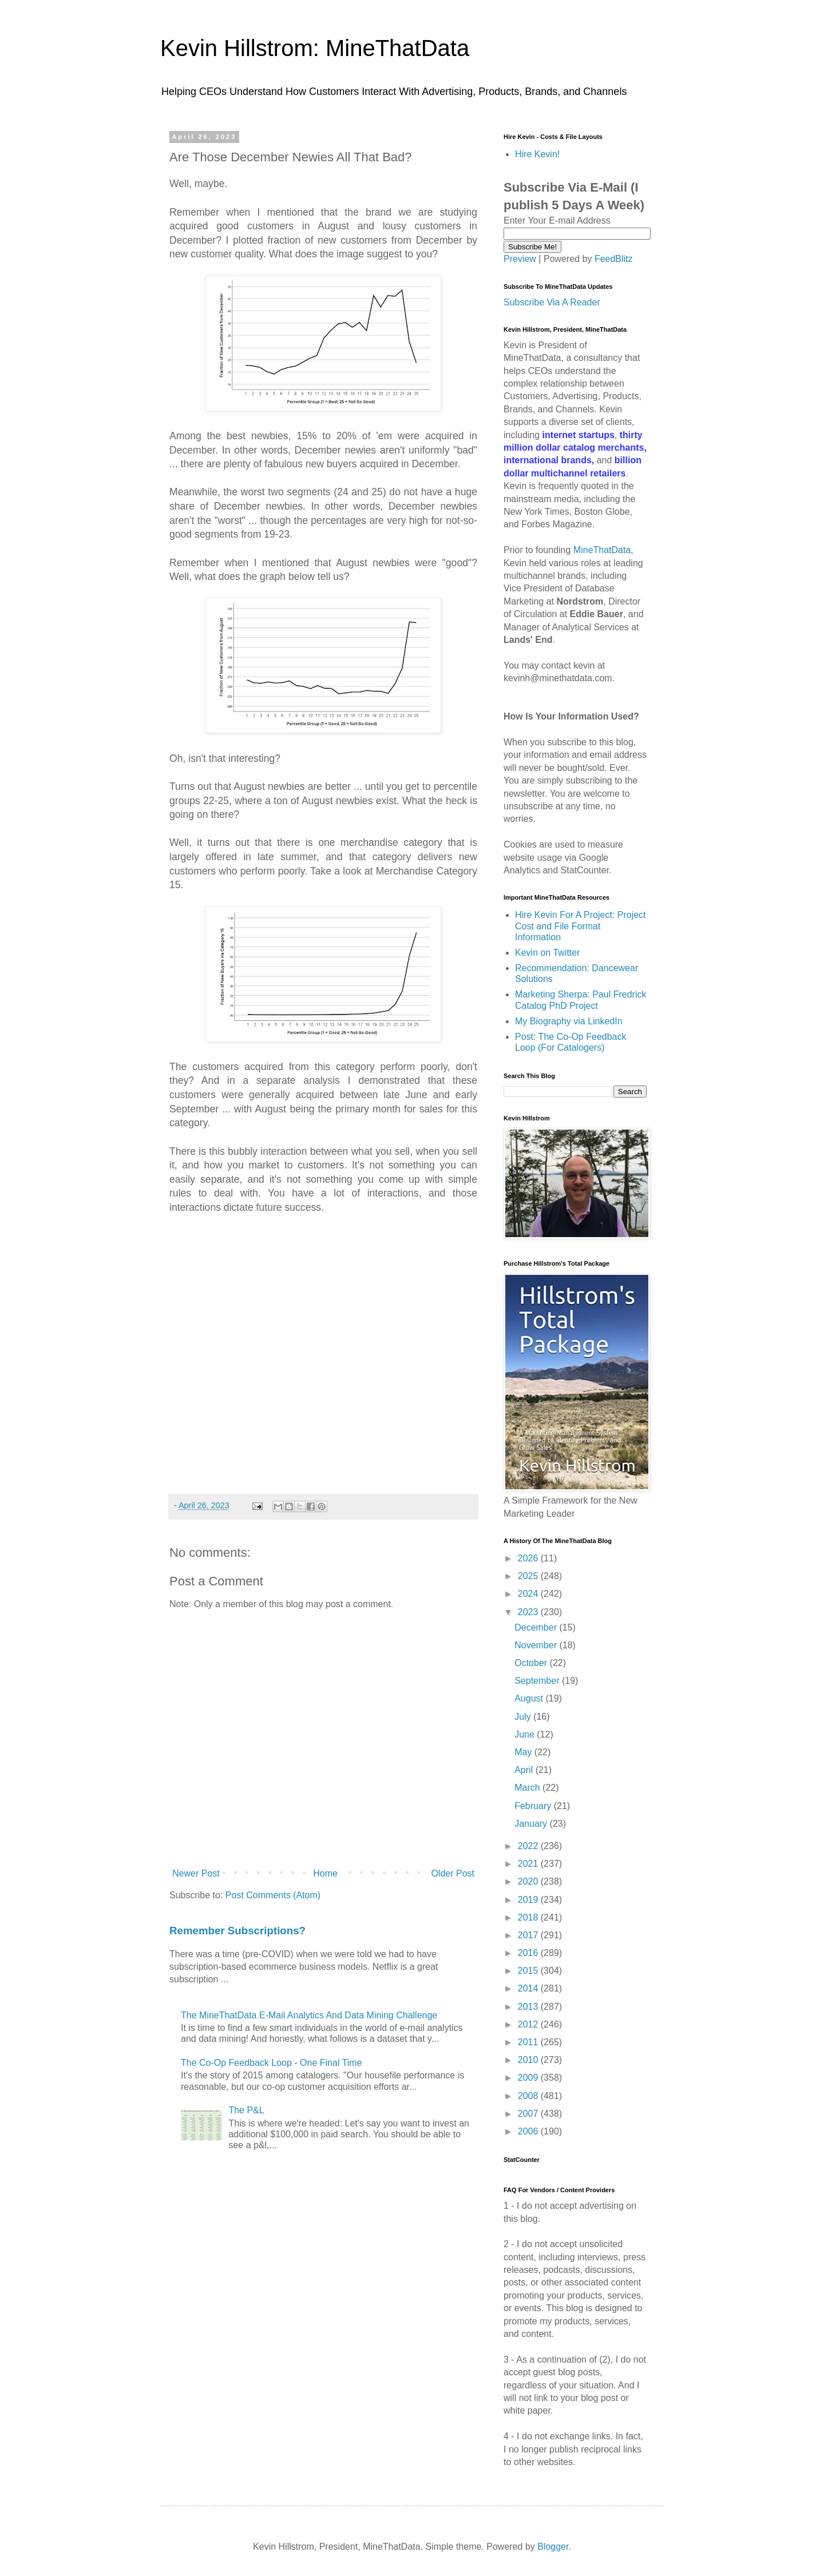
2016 (529, 1953)
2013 (529, 2006)
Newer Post (196, 1873)
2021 (529, 1864)
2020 (529, 1881)
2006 (529, 2131)
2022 (529, 1846)
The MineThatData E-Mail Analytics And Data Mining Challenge (309, 2015)
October (531, 1663)
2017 (529, 1935)
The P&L (246, 2110)
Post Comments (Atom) (272, 1895)
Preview (520, 259)
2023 (529, 1612)
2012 (529, 2024)
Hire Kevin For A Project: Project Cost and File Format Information (580, 925)
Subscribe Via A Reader (552, 302)
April (524, 1770)
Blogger (552, 2546)
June (525, 1734)
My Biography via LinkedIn (569, 1021)
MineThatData (602, 550)
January (531, 1823)
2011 (529, 2042)
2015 (529, 1970)
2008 (529, 2096)
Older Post (452, 1873)
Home (325, 1873)
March (528, 1787)
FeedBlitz (614, 259)
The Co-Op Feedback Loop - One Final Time (271, 2063)
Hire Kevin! (537, 154)
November (536, 1645)
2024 (529, 1594)
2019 (529, 1900)
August (529, 1698)
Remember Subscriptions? (237, 1931)
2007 (529, 2113)
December (536, 1627)
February (533, 1806)
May (524, 1752)
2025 (529, 1576)
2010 (529, 2060)
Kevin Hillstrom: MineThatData (314, 48)
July (523, 1717)
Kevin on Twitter (547, 952)
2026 (529, 1558)
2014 (529, 1988)
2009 (529, 2077)
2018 (529, 1917)
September (538, 1680)
